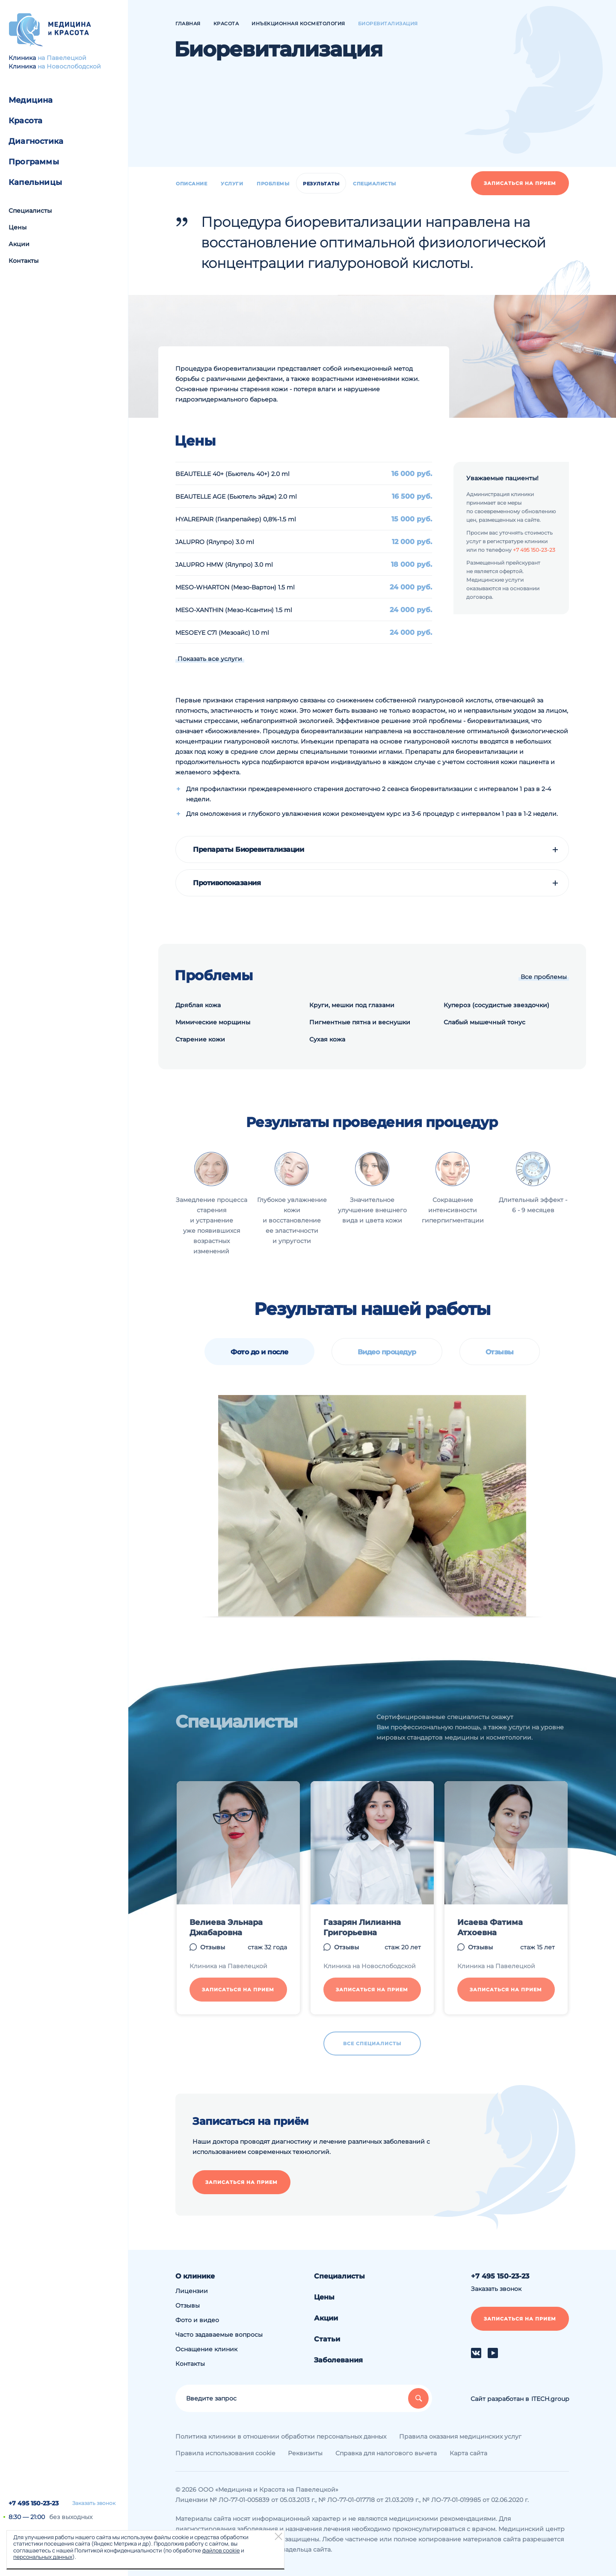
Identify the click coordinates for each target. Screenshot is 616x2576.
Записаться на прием (520, 183)
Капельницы (35, 182)
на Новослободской (69, 66)
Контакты (23, 261)
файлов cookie (221, 2550)
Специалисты (30, 211)
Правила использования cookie (225, 2453)
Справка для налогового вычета (386, 2453)
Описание (191, 184)
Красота (25, 121)
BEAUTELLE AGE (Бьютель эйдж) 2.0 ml (236, 496)
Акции (19, 244)
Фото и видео (197, 2320)
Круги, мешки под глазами (351, 1005)
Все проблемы (544, 977)
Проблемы (273, 184)
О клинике (195, 2276)
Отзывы (500, 1352)
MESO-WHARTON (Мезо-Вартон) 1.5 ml (235, 587)
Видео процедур (387, 1352)
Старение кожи (200, 1039)
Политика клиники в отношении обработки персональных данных (280, 2436)
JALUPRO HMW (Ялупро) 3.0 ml (224, 564)
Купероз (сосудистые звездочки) (496, 1005)
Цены (18, 227)
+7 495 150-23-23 (34, 2503)
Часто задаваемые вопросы (219, 2334)
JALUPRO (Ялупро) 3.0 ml (214, 542)
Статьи (327, 2339)
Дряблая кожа (198, 1005)
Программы (34, 162)
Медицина (31, 100)
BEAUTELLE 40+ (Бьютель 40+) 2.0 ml (232, 474)
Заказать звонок (94, 2503)
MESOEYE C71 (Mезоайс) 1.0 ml (222, 633)
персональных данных (42, 2557)
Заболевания (338, 2360)
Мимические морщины (212, 1022)
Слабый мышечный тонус (484, 1022)
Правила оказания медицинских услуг (460, 2436)
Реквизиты (305, 2453)
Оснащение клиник (206, 2349)
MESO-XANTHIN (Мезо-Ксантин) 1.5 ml (233, 610)
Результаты (321, 184)
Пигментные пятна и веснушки (359, 1022)
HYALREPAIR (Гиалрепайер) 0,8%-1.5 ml (235, 519)
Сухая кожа (327, 1039)
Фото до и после (259, 1352)
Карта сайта (468, 2453)
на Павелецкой (62, 58)
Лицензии (191, 2291)
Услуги (232, 184)
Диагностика (36, 141)
